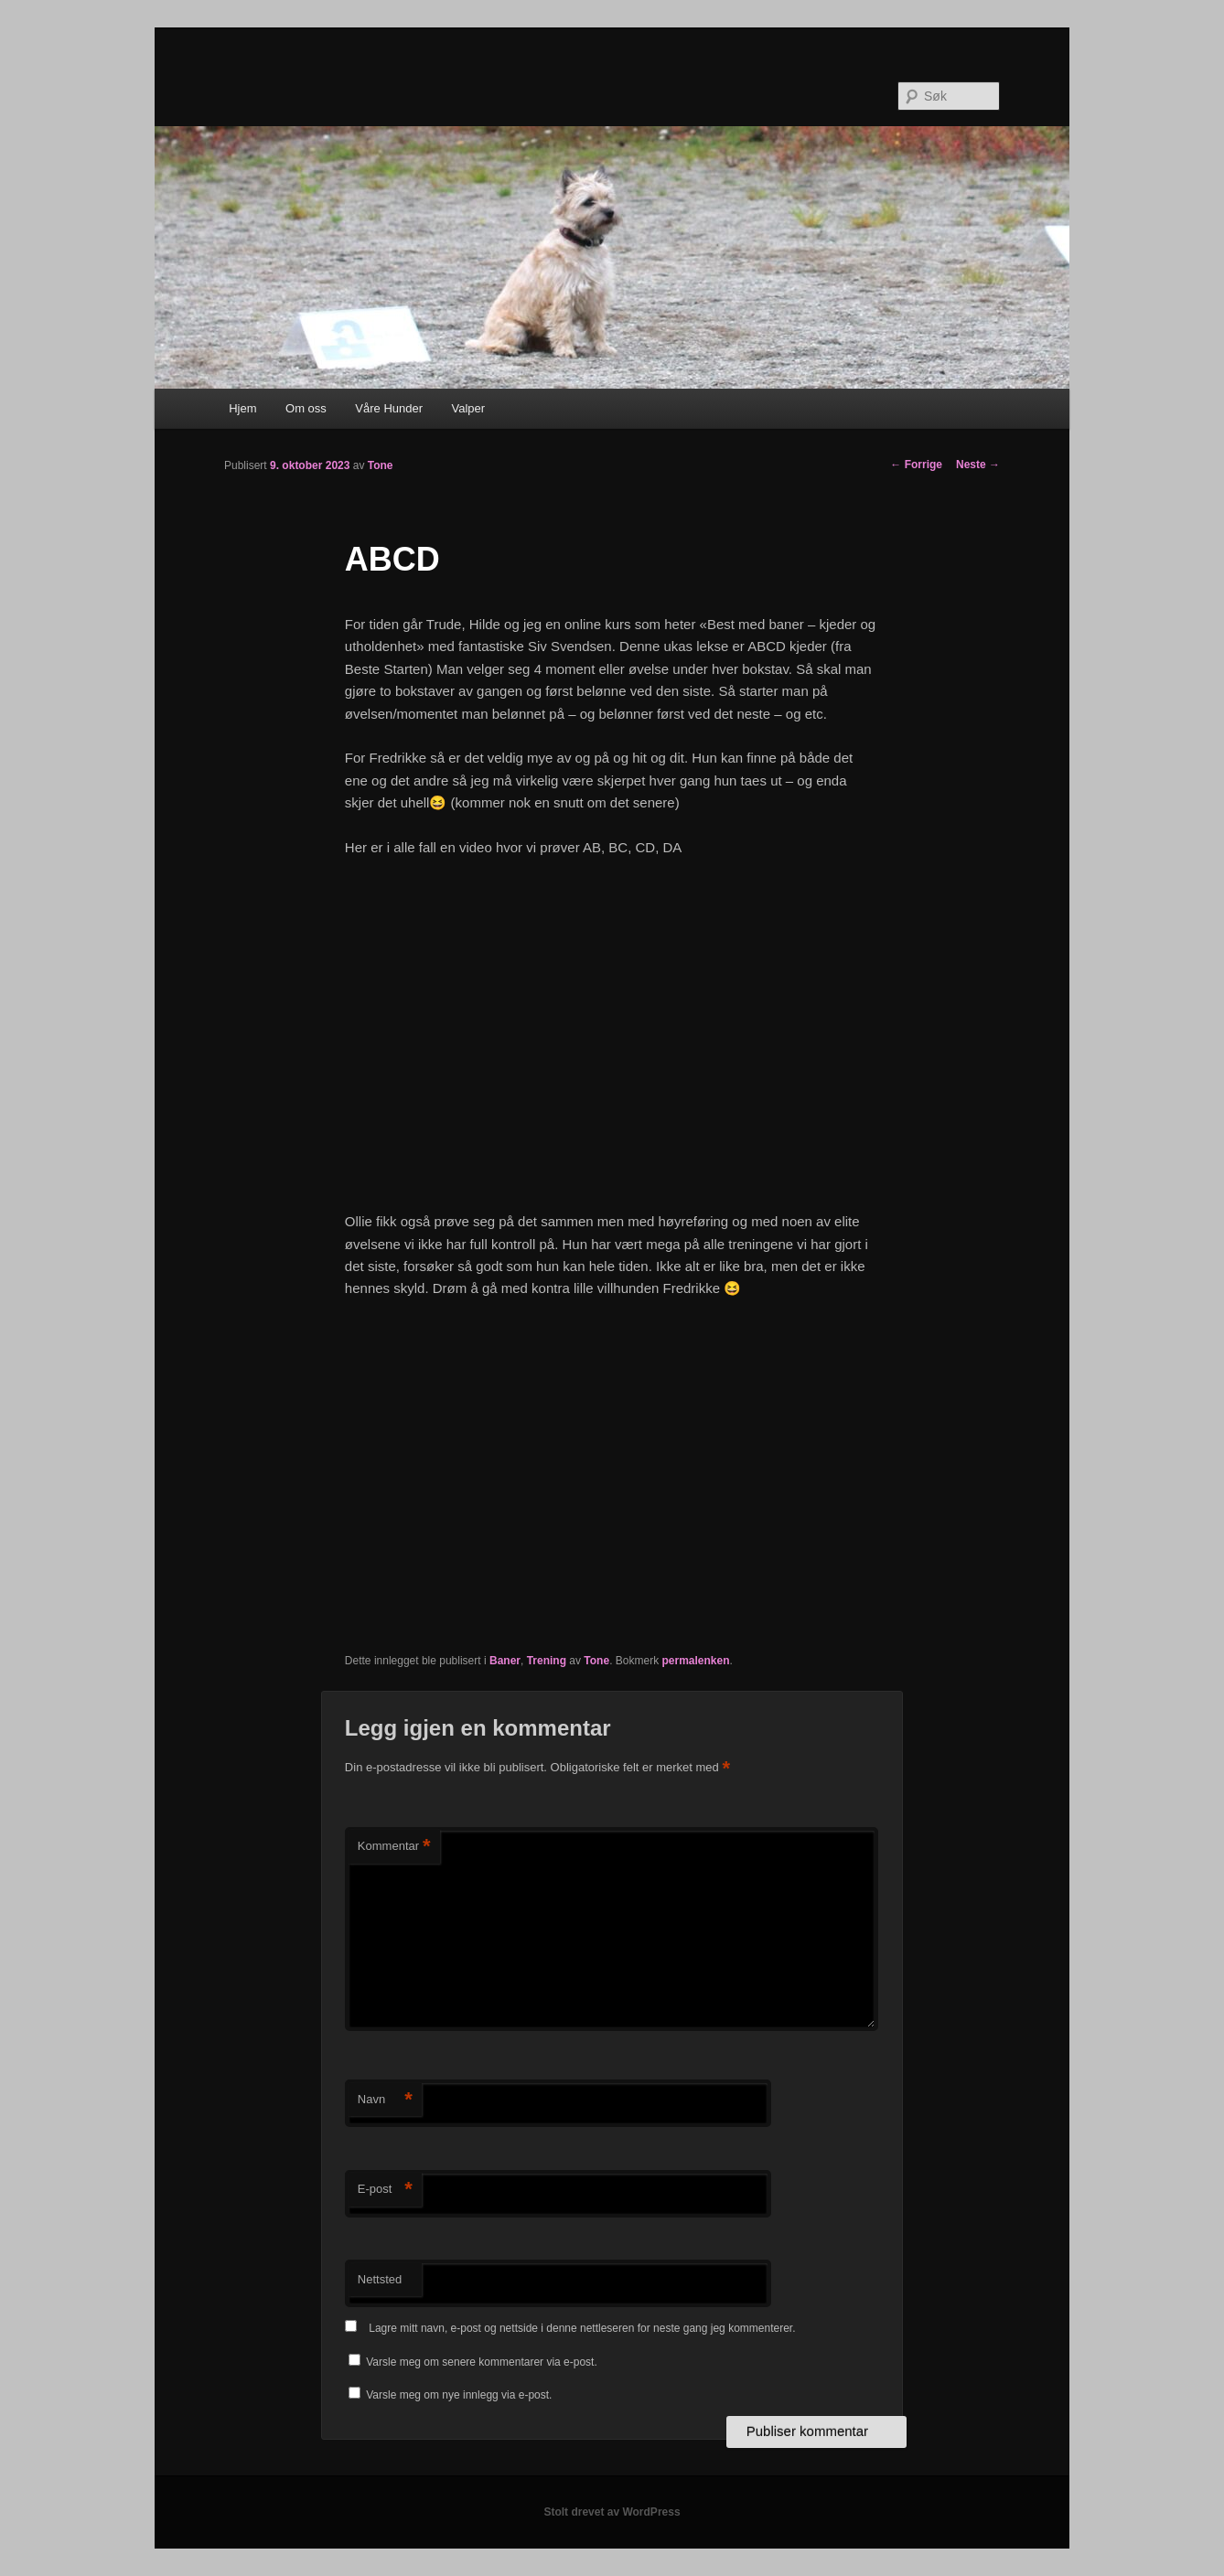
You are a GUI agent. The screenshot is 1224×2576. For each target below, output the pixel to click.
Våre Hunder (389, 408)
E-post (385, 2189)
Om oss (306, 408)
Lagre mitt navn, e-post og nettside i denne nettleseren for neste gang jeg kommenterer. (582, 2328)
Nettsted (380, 2279)
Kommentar (394, 1846)
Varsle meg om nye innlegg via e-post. (459, 2395)
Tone (380, 465)
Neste (978, 464)
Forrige (916, 464)
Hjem (242, 408)
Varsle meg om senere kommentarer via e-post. (481, 2362)
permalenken (695, 1660)
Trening (546, 1660)
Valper (469, 408)
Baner (505, 1660)
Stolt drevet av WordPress (611, 2512)
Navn (385, 2100)
